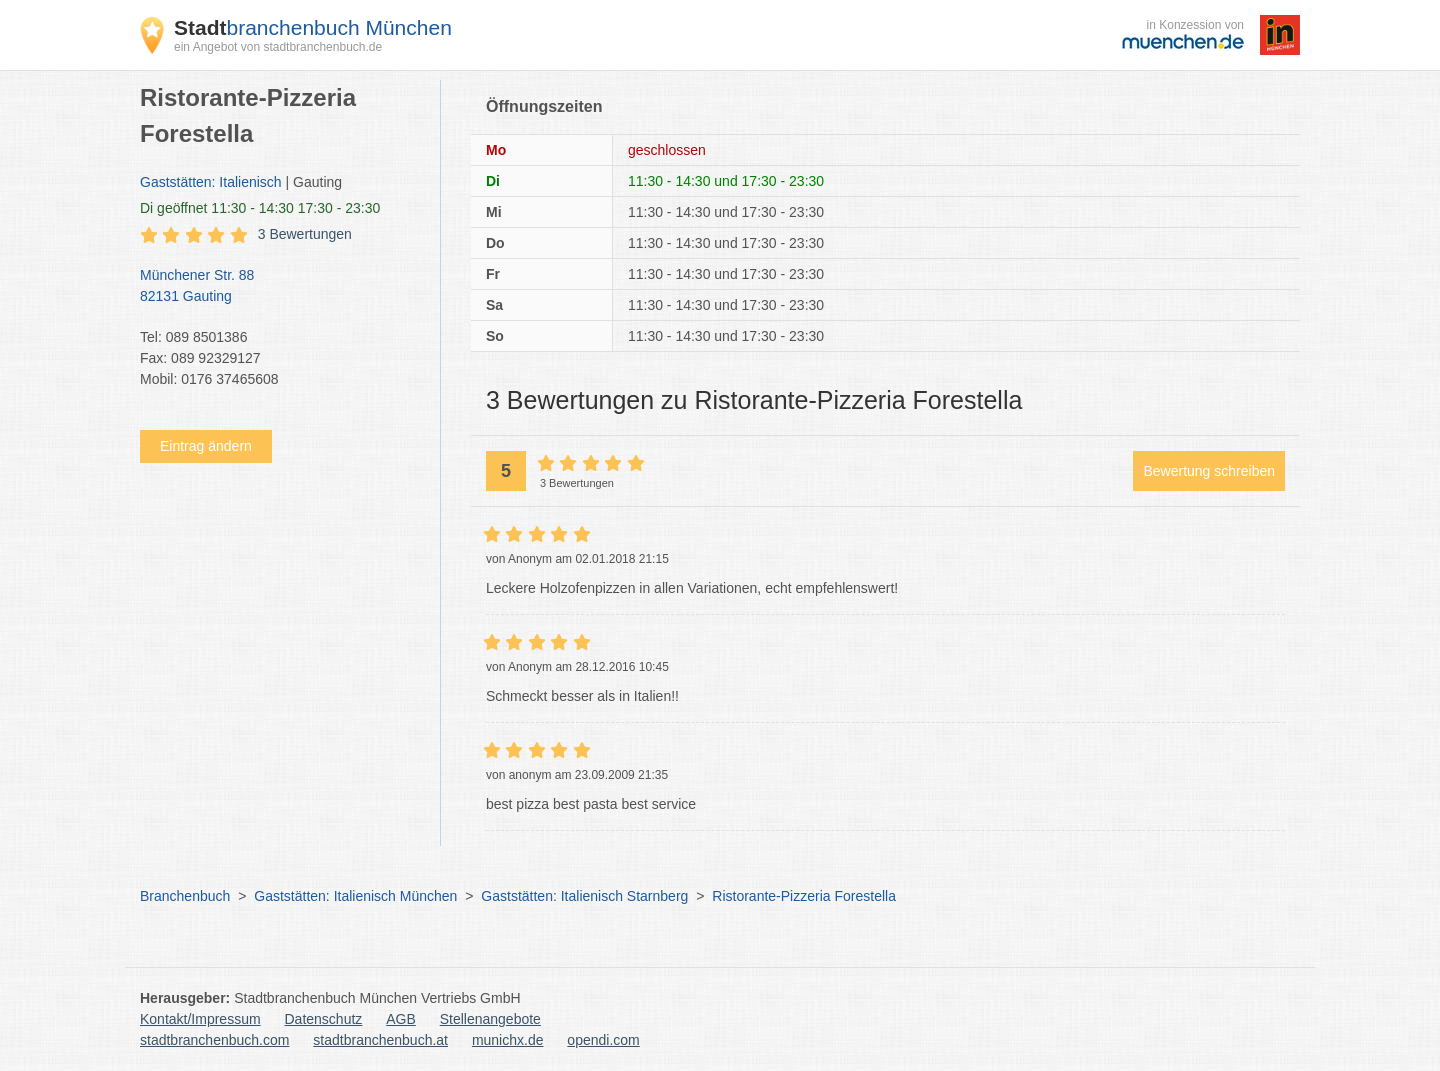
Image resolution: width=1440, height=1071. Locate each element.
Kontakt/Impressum (200, 1019)
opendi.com (603, 1040)
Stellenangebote (490, 1019)
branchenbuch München (313, 27)
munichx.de (508, 1040)
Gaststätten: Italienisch (211, 182)
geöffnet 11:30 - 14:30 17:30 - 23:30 (260, 208)
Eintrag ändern (206, 446)
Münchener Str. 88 (280, 287)
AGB (401, 1019)
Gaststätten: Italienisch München (355, 896)
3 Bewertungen (305, 234)
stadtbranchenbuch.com (214, 1040)
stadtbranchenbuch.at (380, 1040)
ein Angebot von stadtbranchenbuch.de (278, 47)
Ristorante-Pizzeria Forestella (804, 896)
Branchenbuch (185, 896)
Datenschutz (324, 1019)
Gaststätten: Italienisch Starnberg (584, 896)
